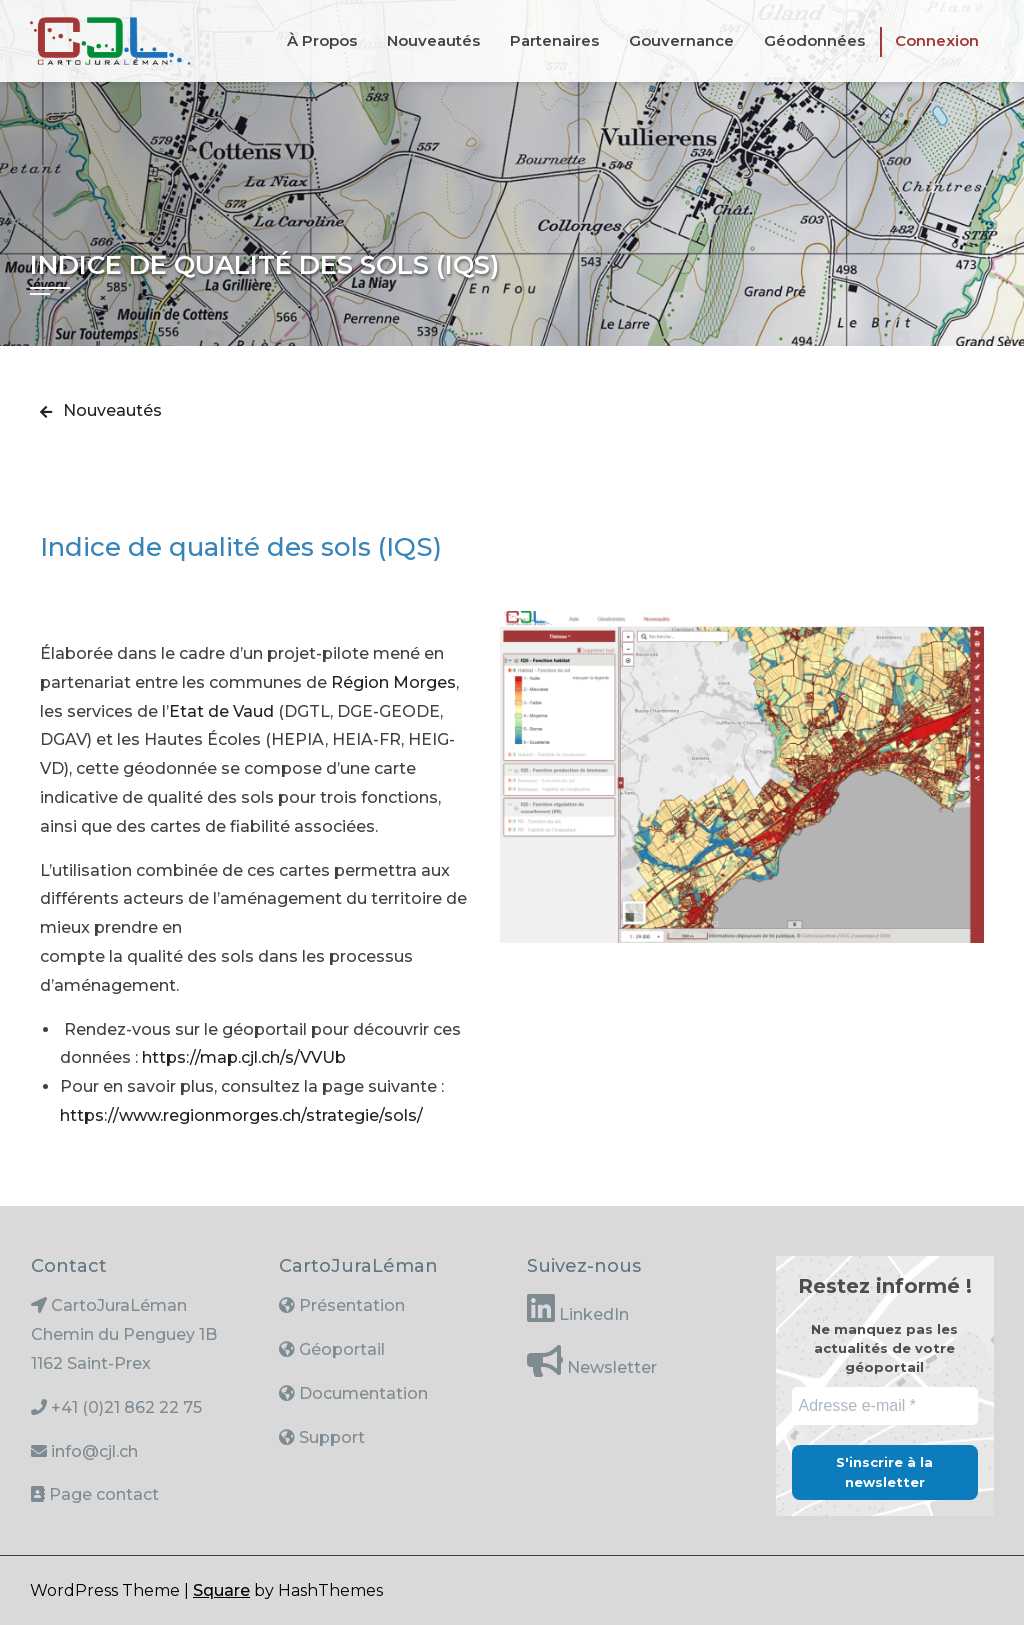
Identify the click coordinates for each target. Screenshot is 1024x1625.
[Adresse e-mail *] (885, 1406)
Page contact (104, 1494)
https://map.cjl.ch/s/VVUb (244, 1057)
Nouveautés (433, 40)
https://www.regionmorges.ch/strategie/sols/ (241, 1115)
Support (330, 1437)
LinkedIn (592, 1314)
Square (221, 1590)
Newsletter (610, 1367)
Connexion (937, 40)
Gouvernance (681, 40)
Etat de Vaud (221, 711)
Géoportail (340, 1349)
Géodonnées (814, 40)
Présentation (350, 1305)
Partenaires (554, 40)
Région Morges (393, 682)
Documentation (361, 1393)
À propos (322, 40)
